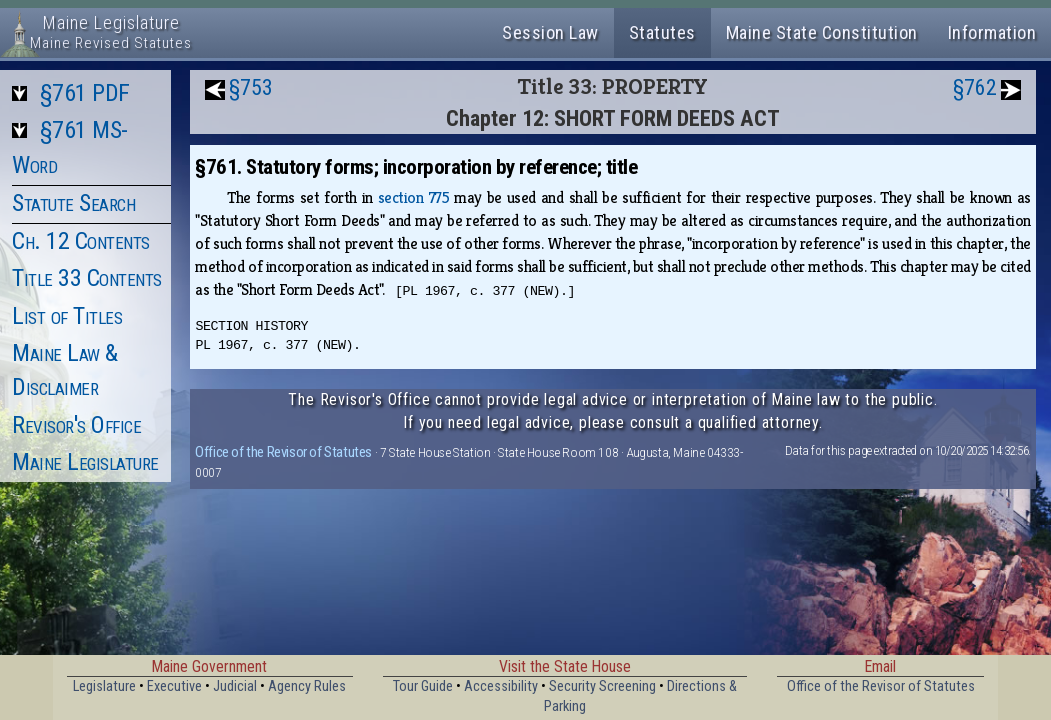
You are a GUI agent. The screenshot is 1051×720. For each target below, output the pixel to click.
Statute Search (73, 203)
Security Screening (602, 686)
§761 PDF (85, 93)
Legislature (104, 686)
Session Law (550, 32)
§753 (251, 87)
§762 (975, 87)
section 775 (413, 197)
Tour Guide (423, 686)
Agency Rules (307, 686)
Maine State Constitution (822, 32)
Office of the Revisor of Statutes (283, 452)
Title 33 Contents (87, 278)
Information (992, 32)
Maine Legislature (85, 462)
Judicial (235, 686)
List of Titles (67, 316)
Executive (174, 686)
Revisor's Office (76, 425)
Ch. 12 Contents (81, 241)
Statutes (662, 32)
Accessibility (501, 686)
